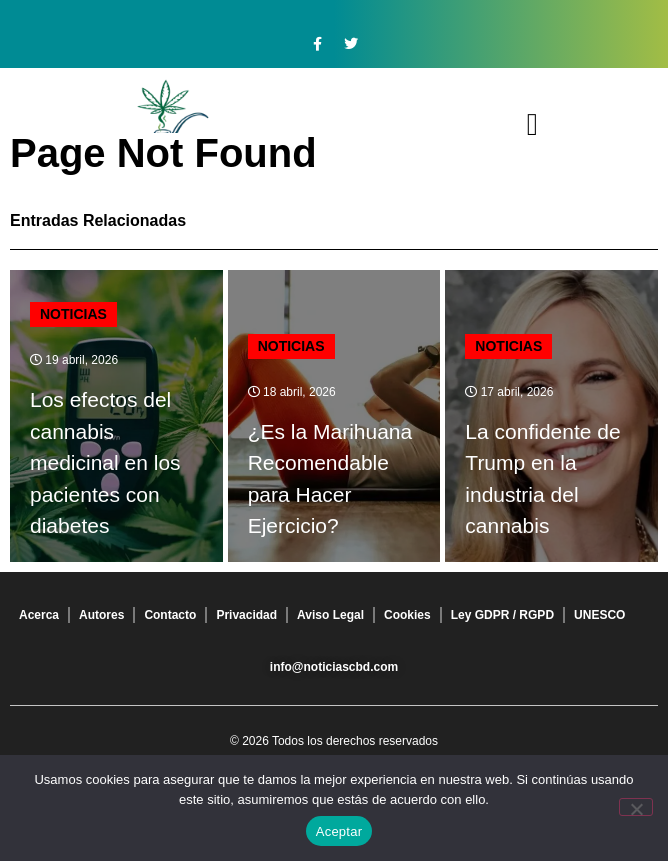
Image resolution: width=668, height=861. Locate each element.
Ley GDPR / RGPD (502, 615)
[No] (636, 807)
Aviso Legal (330, 615)
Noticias (73, 314)
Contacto (170, 615)
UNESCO (599, 615)
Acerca (39, 615)
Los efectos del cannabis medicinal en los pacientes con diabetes (105, 462)
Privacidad (246, 615)
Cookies (407, 615)
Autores (101, 615)
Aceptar (339, 831)
